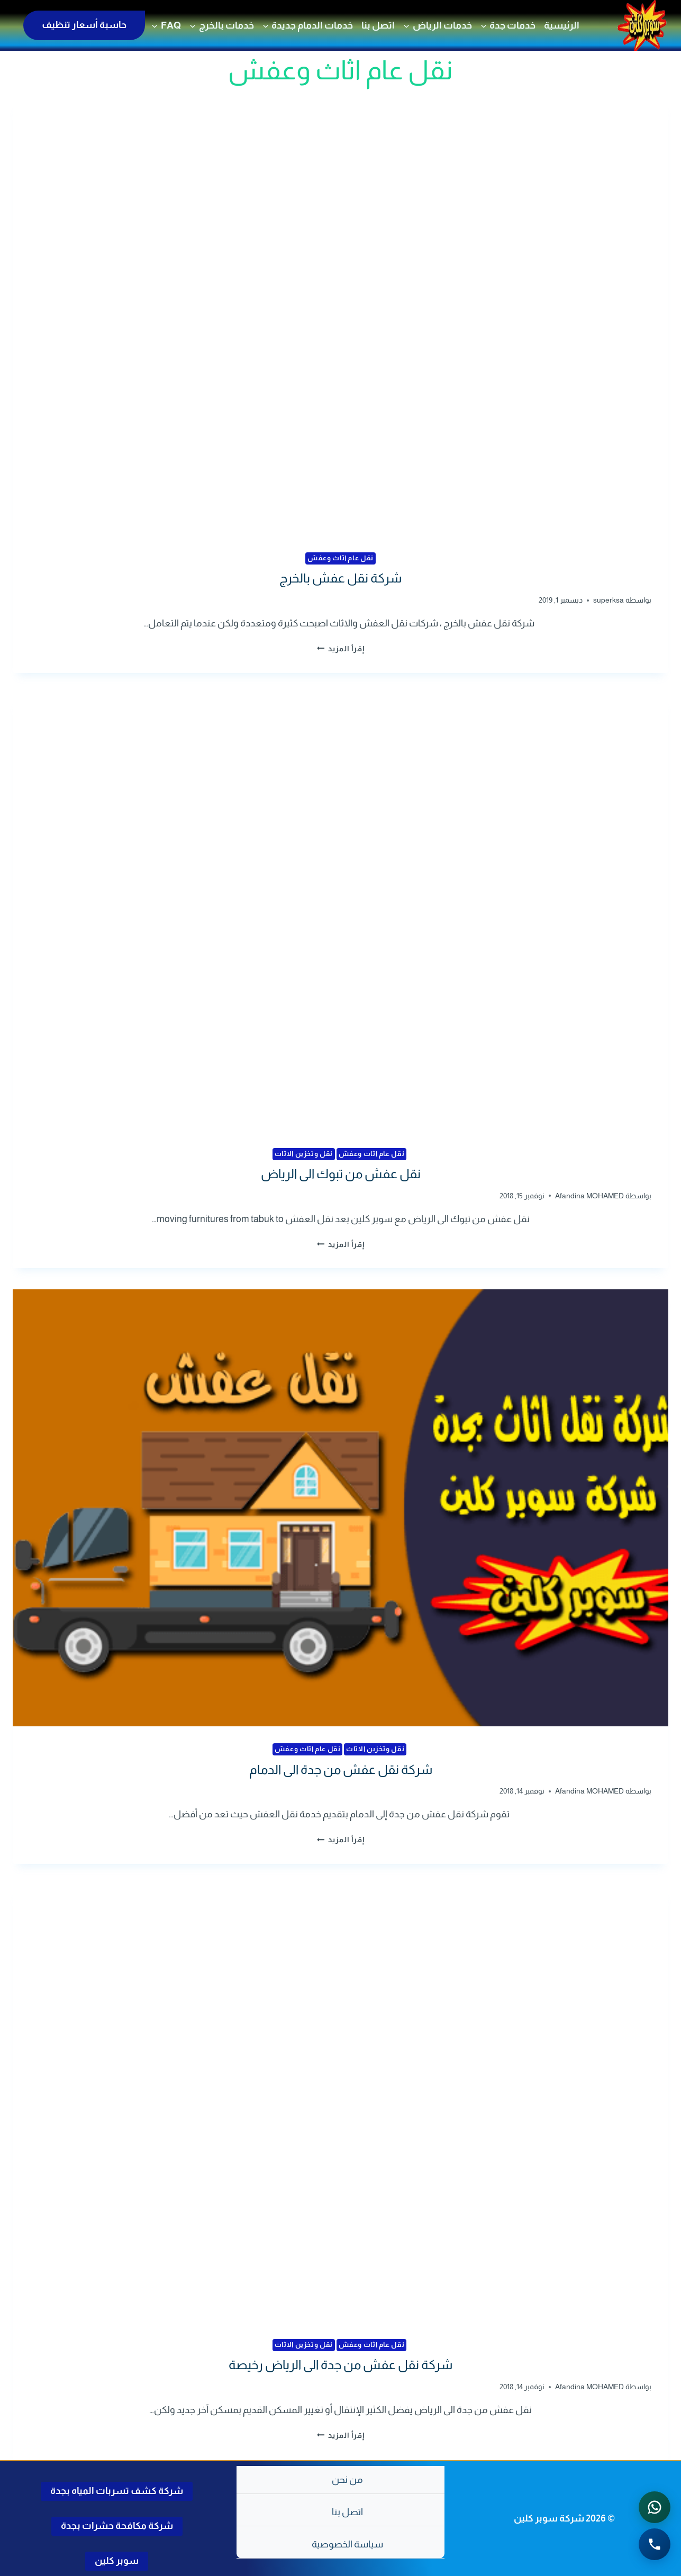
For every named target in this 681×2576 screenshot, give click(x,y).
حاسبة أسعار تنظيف (84, 25)
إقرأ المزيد (341, 648)
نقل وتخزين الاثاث (304, 1153)
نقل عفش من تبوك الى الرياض (341, 1174)
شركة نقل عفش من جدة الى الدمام (340, 1769)
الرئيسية (561, 25)
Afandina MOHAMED (589, 1195)
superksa (608, 600)
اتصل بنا (378, 25)
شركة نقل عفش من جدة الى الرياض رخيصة (340, 2364)
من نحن (347, 2479)
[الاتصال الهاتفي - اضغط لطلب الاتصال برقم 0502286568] (654, 2544)
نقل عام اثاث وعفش (340, 558)
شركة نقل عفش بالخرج (340, 578)
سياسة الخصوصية (347, 2544)
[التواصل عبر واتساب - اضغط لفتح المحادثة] (654, 2507)
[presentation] (340, 316)
